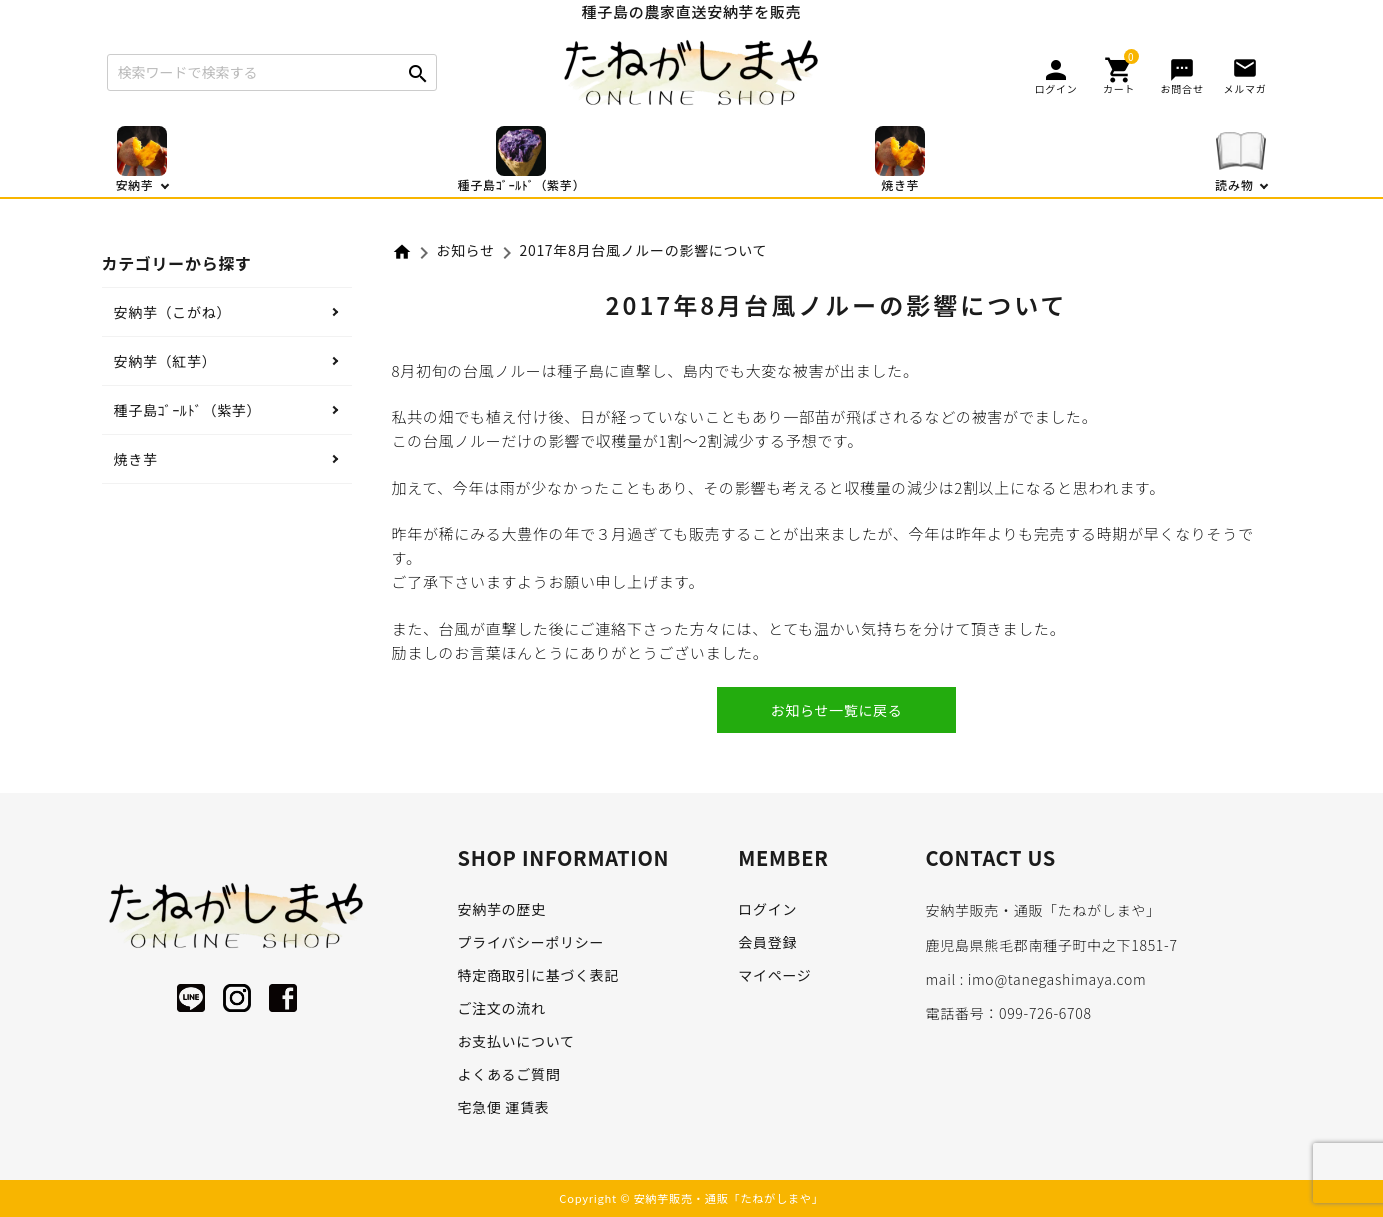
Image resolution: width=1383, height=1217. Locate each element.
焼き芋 (136, 459)
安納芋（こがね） (173, 312)
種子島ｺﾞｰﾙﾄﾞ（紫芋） (188, 410)
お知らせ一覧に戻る (836, 710)
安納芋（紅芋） (165, 361)
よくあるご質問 (509, 1074)
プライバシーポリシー (531, 942)
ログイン (767, 909)
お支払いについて (516, 1041)
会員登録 (767, 942)
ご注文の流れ (502, 1008)
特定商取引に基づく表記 (539, 975)
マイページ (774, 975)
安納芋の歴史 (502, 909)
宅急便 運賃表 (504, 1107)
